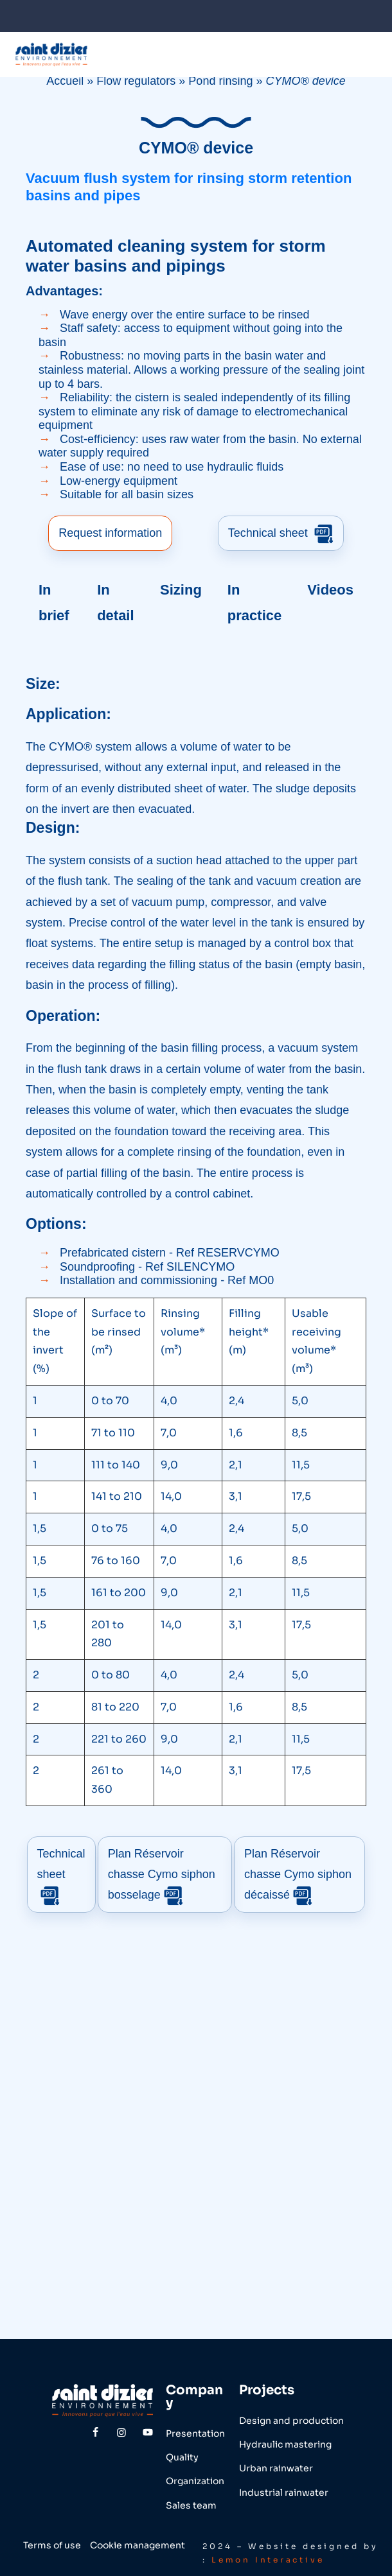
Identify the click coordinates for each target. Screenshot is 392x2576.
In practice (254, 601)
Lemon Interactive (268, 2556)
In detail (115, 601)
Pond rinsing (220, 80)
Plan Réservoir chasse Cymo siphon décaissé (296, 1873)
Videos (330, 588)
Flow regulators (135, 80)
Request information (110, 532)
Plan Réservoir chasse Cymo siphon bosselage (162, 1873)
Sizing (181, 588)
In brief (54, 601)
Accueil (65, 80)
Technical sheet (281, 533)
